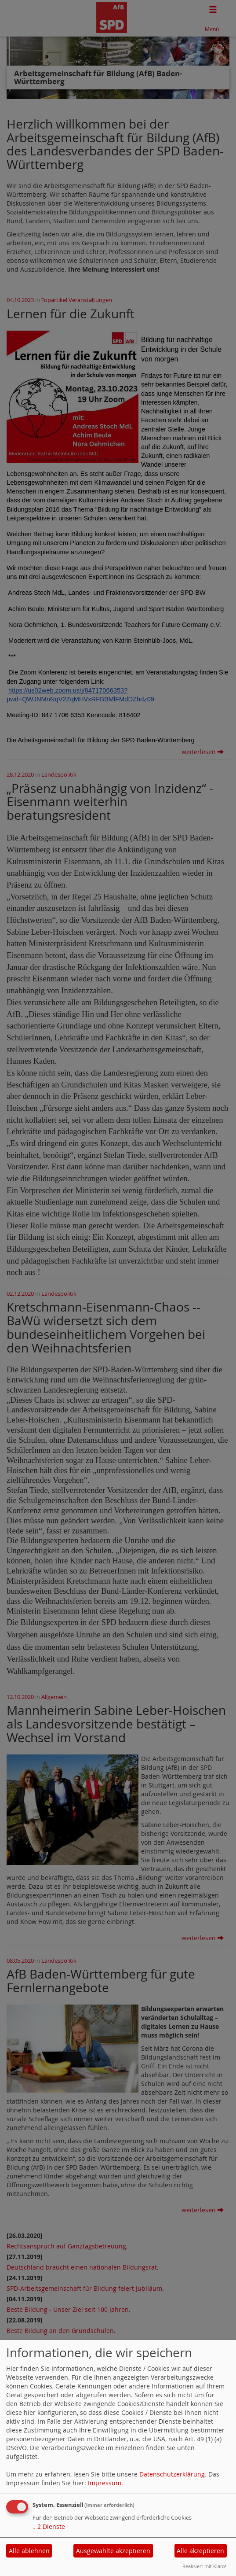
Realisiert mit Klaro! (204, 2566)
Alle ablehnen (29, 2551)
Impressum (104, 2483)
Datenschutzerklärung (172, 2474)
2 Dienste (49, 2526)
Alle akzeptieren (200, 2551)
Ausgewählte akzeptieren (113, 2551)
